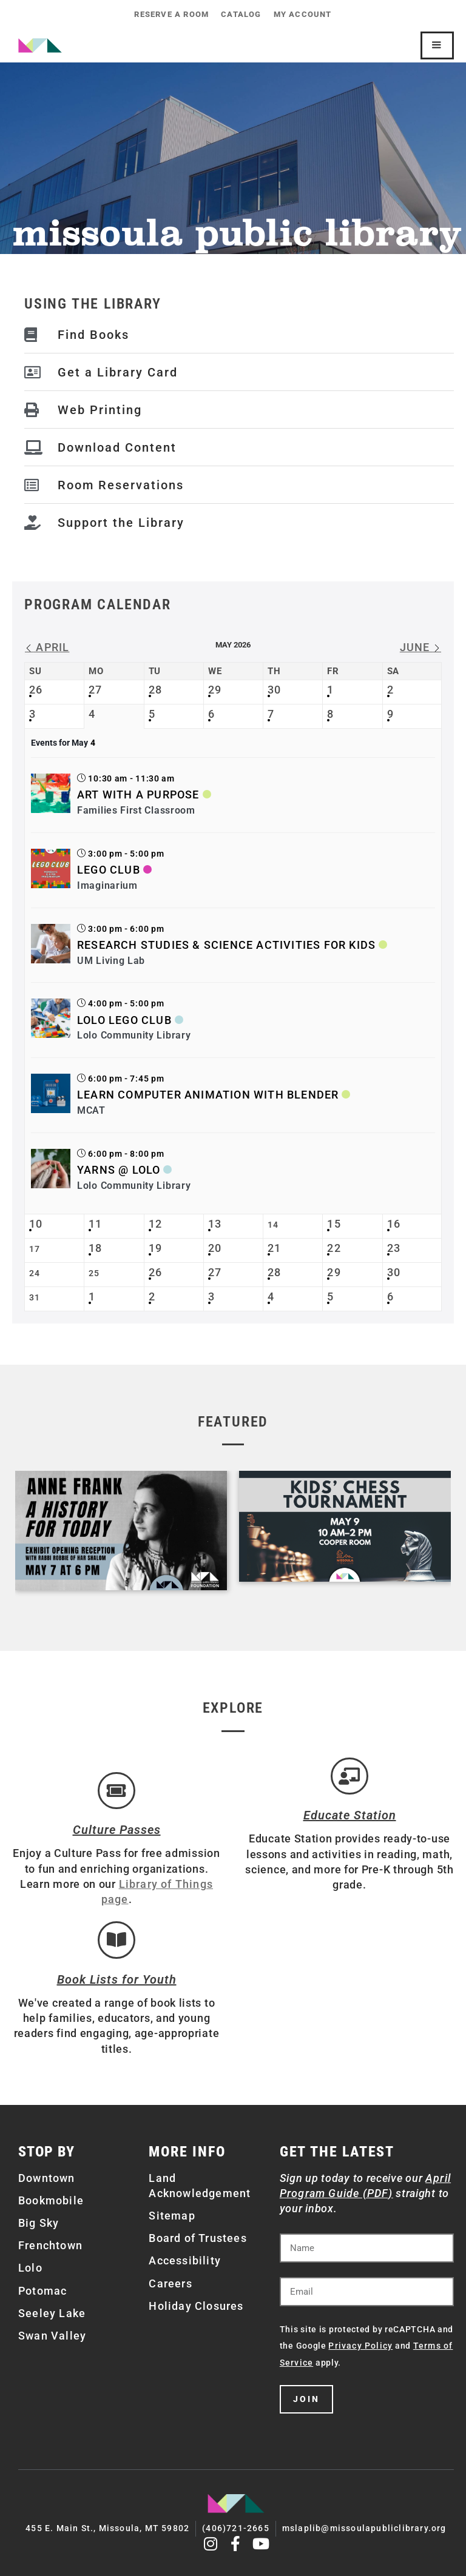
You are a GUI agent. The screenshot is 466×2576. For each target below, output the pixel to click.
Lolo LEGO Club (124, 1020)
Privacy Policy (360, 2346)
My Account (303, 14)
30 (274, 689)
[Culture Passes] (116, 1791)
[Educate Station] (349, 1776)
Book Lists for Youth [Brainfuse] (117, 1979)
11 (95, 1223)
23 (393, 1248)
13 (214, 1223)
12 (155, 1223)
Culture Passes (117, 1830)
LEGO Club (108, 869)
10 (35, 1223)
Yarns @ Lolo (118, 1169)
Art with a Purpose (138, 794)
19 (155, 1248)
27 (95, 689)
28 (155, 689)
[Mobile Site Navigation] (437, 45)
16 (393, 1223)
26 (35, 689)
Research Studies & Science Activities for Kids (226, 944)
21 (274, 1248)
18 (95, 1248)
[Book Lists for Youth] (116, 1940)
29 (214, 689)
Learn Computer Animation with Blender (208, 1094)
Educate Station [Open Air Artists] (349, 1815)
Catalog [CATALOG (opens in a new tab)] (241, 14)
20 (214, 1248)
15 (333, 1223)
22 (333, 1248)
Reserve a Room (171, 14)
